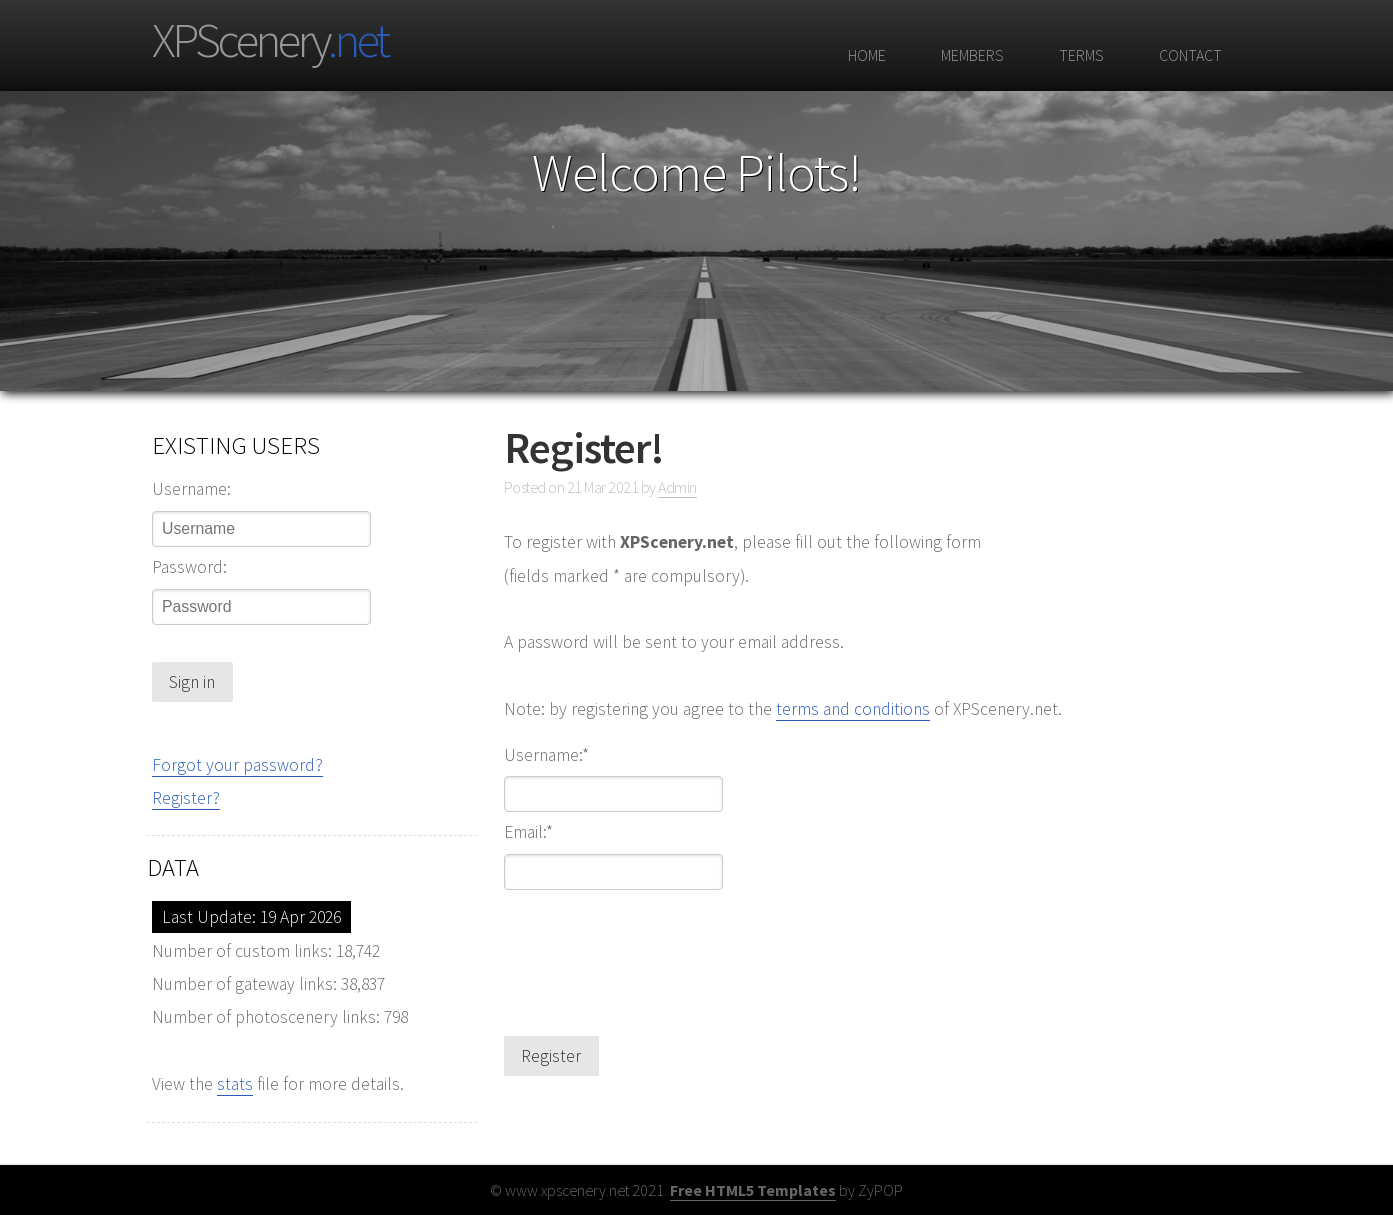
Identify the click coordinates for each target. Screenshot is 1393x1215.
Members (970, 55)
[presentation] (656, 950)
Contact (1188, 55)
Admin (677, 487)
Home (864, 55)
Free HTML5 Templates (753, 1190)
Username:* (546, 756)
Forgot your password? (237, 765)
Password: (189, 567)
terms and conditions (853, 709)
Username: (191, 489)
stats (235, 1084)
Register (551, 1056)
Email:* (528, 833)
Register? (186, 798)
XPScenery (269, 39)
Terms (1079, 55)
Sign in (192, 682)
